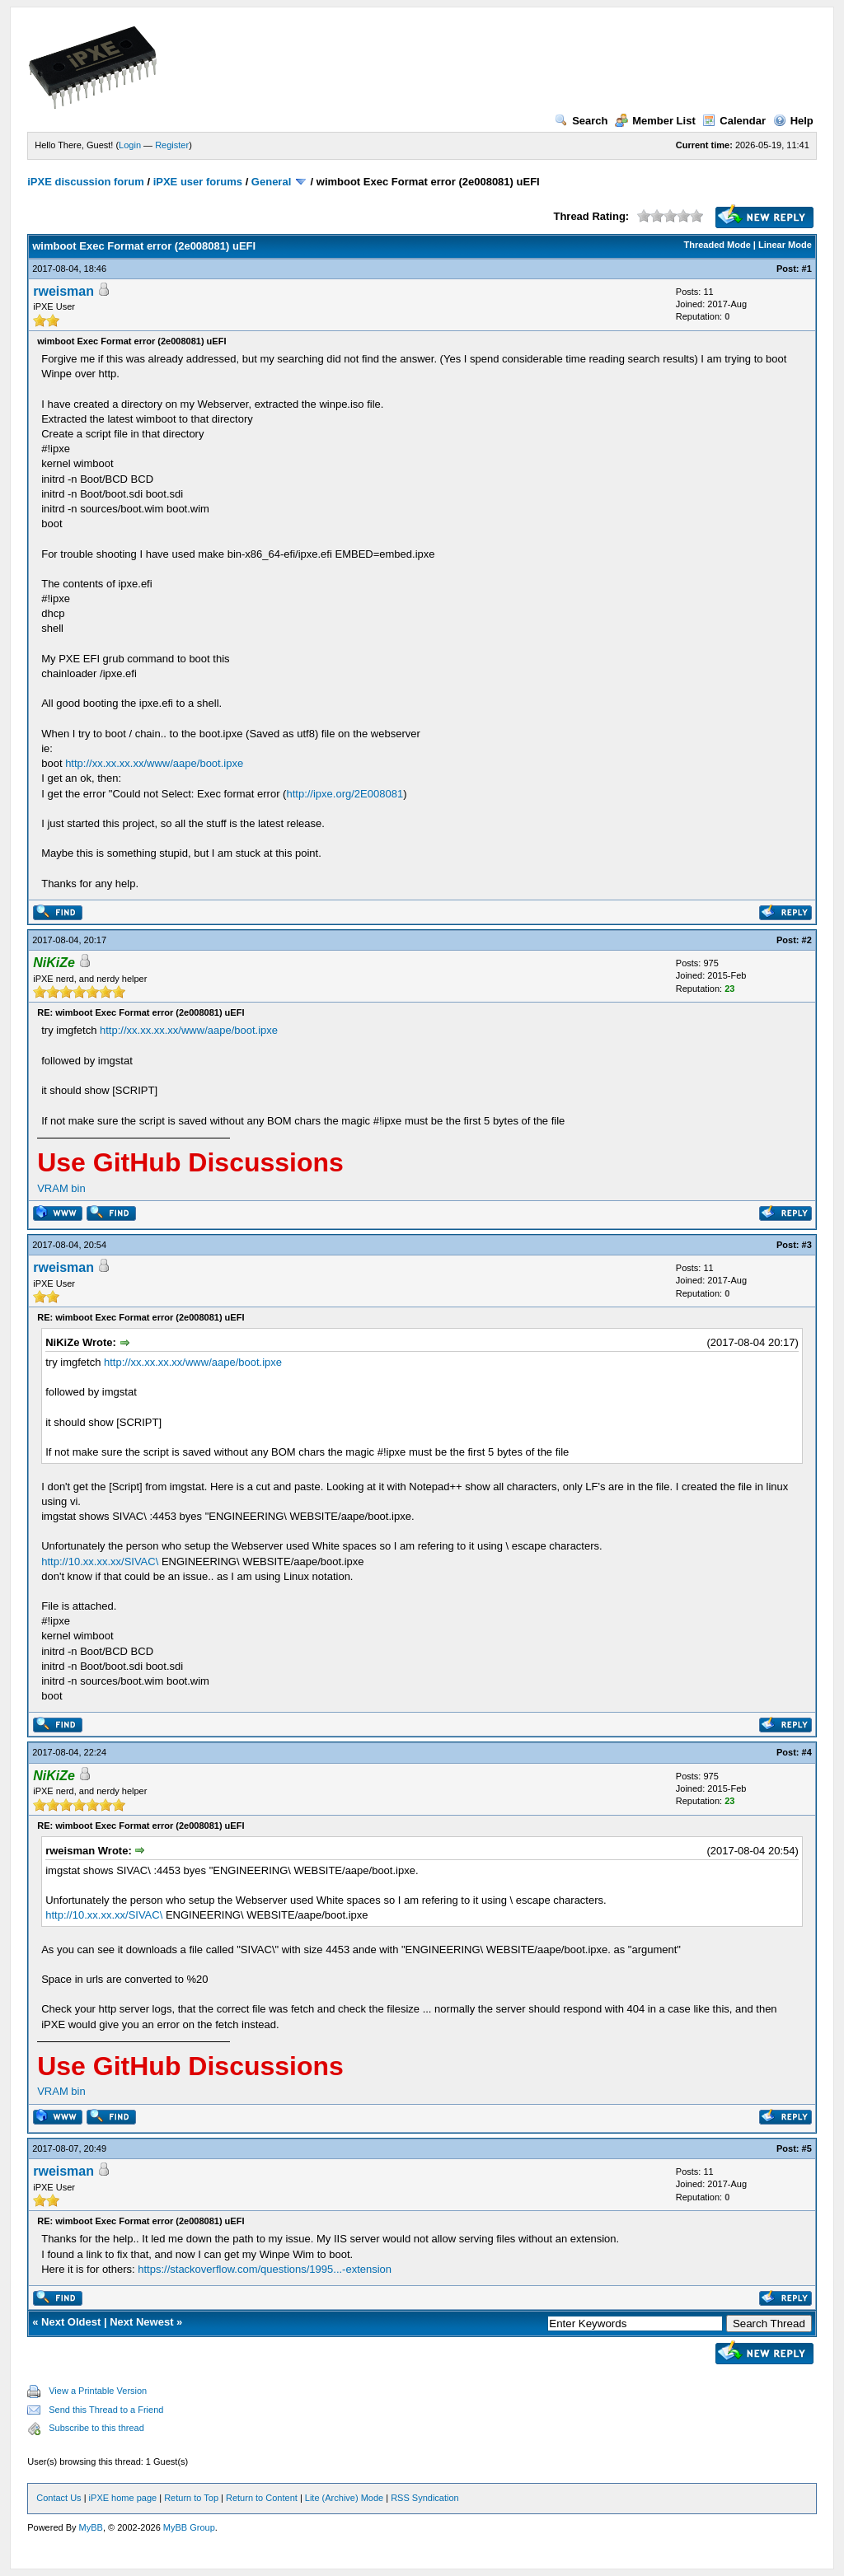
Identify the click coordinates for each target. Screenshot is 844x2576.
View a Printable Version (98, 2391)
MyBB (91, 2527)
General (271, 181)
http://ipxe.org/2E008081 (344, 794)
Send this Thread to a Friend (106, 2410)
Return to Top (191, 2498)
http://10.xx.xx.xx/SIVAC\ (99, 1561)
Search (581, 121)
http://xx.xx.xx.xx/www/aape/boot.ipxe (154, 763)
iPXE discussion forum (85, 181)
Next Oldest (71, 2322)
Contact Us (58, 2498)
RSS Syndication (425, 2498)
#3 (807, 1245)
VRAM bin (61, 1188)
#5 (807, 2148)
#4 (807, 1752)
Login (130, 145)
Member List (655, 121)
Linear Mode (785, 245)
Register (172, 145)
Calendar (734, 121)
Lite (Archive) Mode (344, 2498)
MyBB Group (189, 2527)
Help (793, 121)
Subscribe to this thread (96, 2428)
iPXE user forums (197, 181)
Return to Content (262, 2498)
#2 (807, 940)
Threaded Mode (717, 245)
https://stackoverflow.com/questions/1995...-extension (265, 2269)
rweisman (63, 291)
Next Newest (141, 2322)
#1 (807, 268)
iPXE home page (123, 2498)
